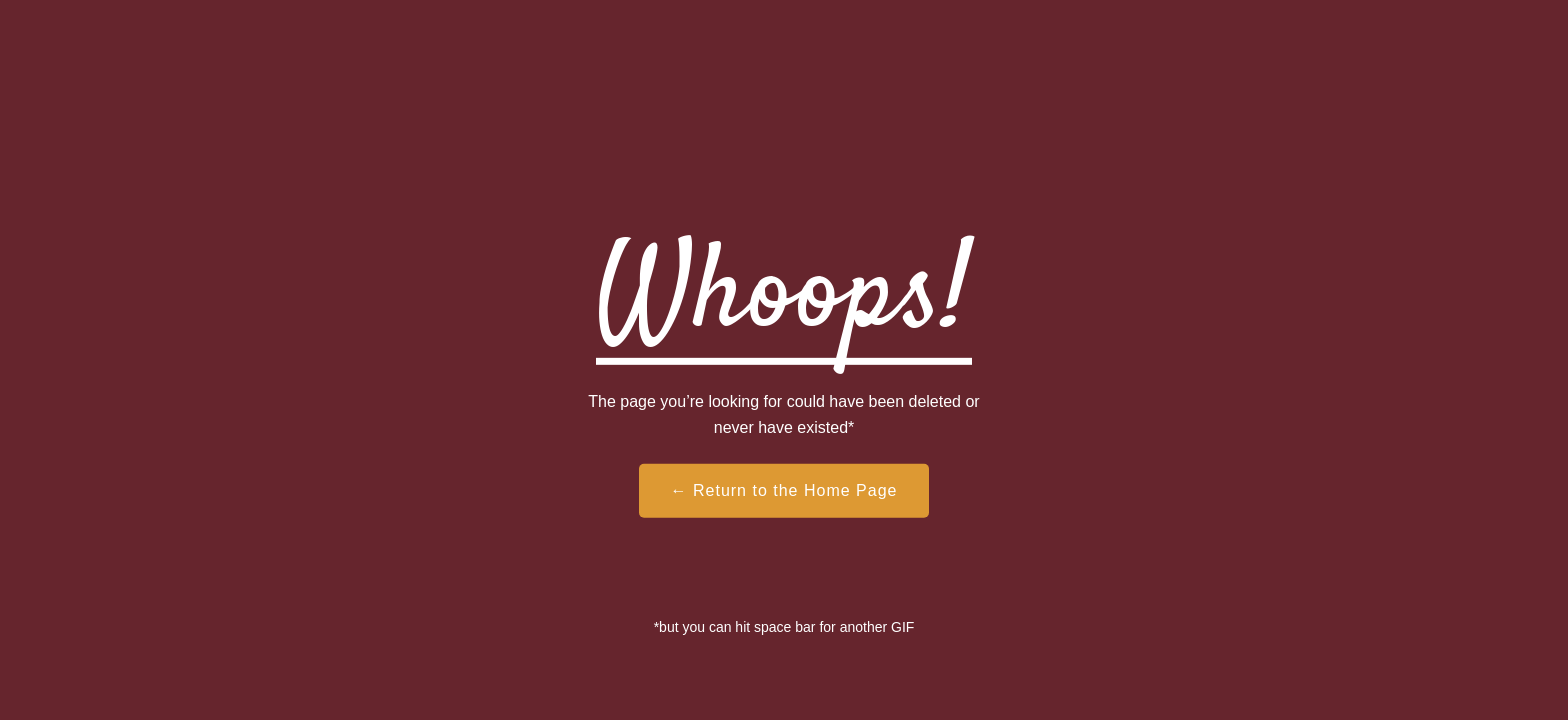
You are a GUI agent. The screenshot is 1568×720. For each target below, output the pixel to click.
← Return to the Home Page (784, 490)
